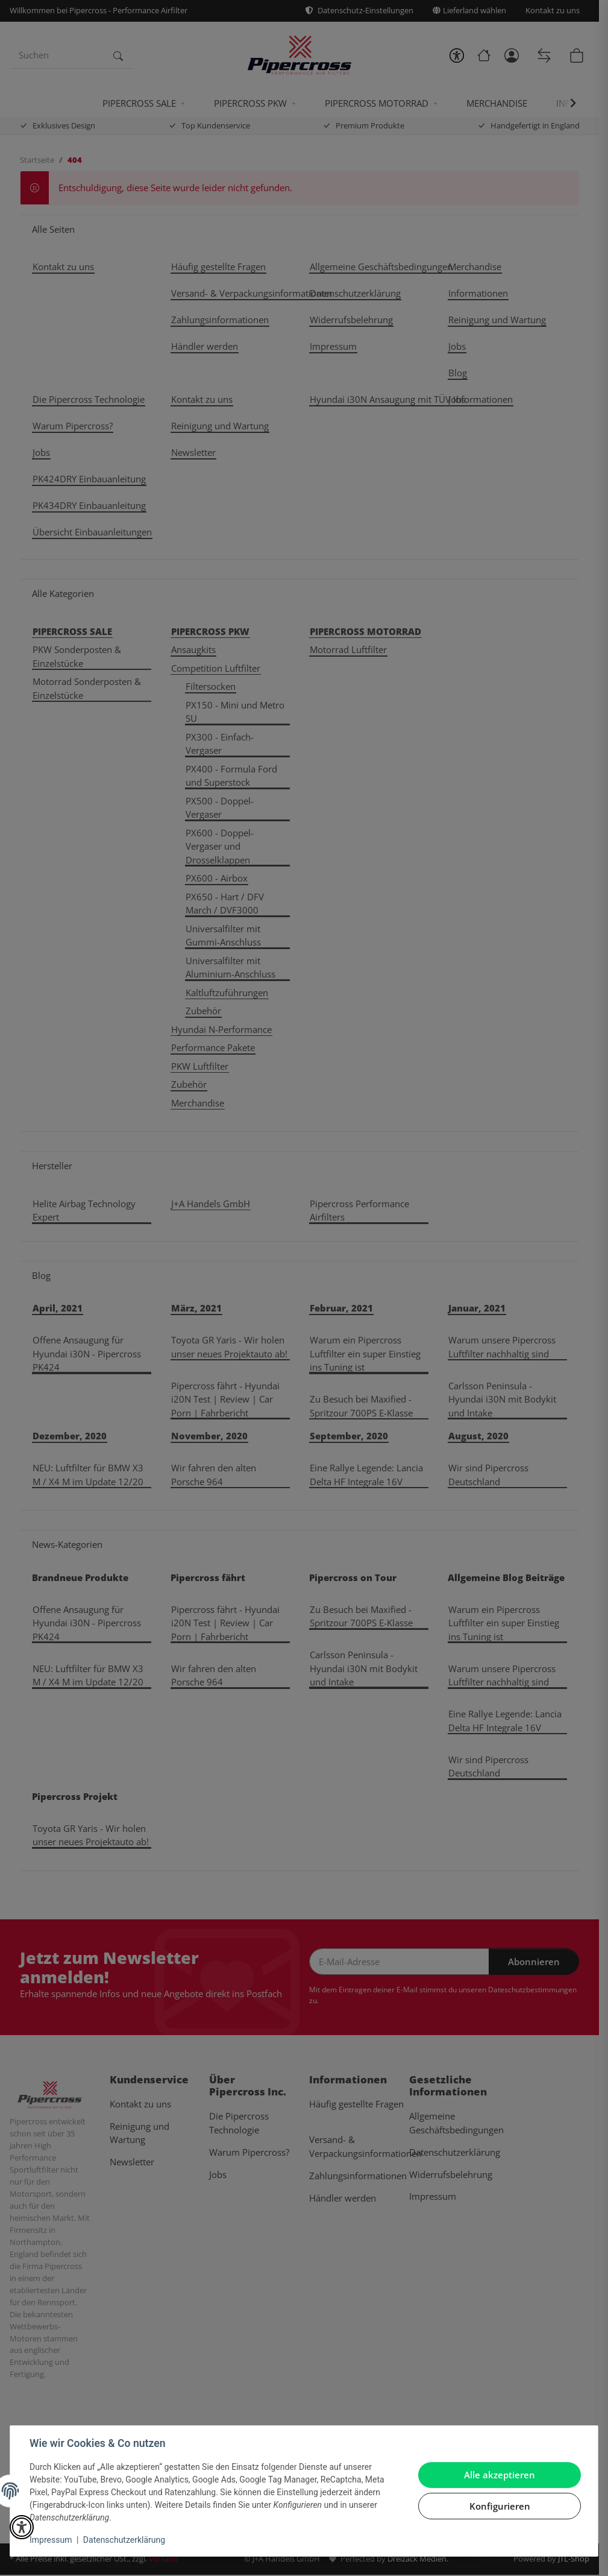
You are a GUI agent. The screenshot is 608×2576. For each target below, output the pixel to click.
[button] (22, 2527)
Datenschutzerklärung (124, 2540)
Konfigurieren (499, 2506)
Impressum (51, 2540)
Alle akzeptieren (499, 2475)
